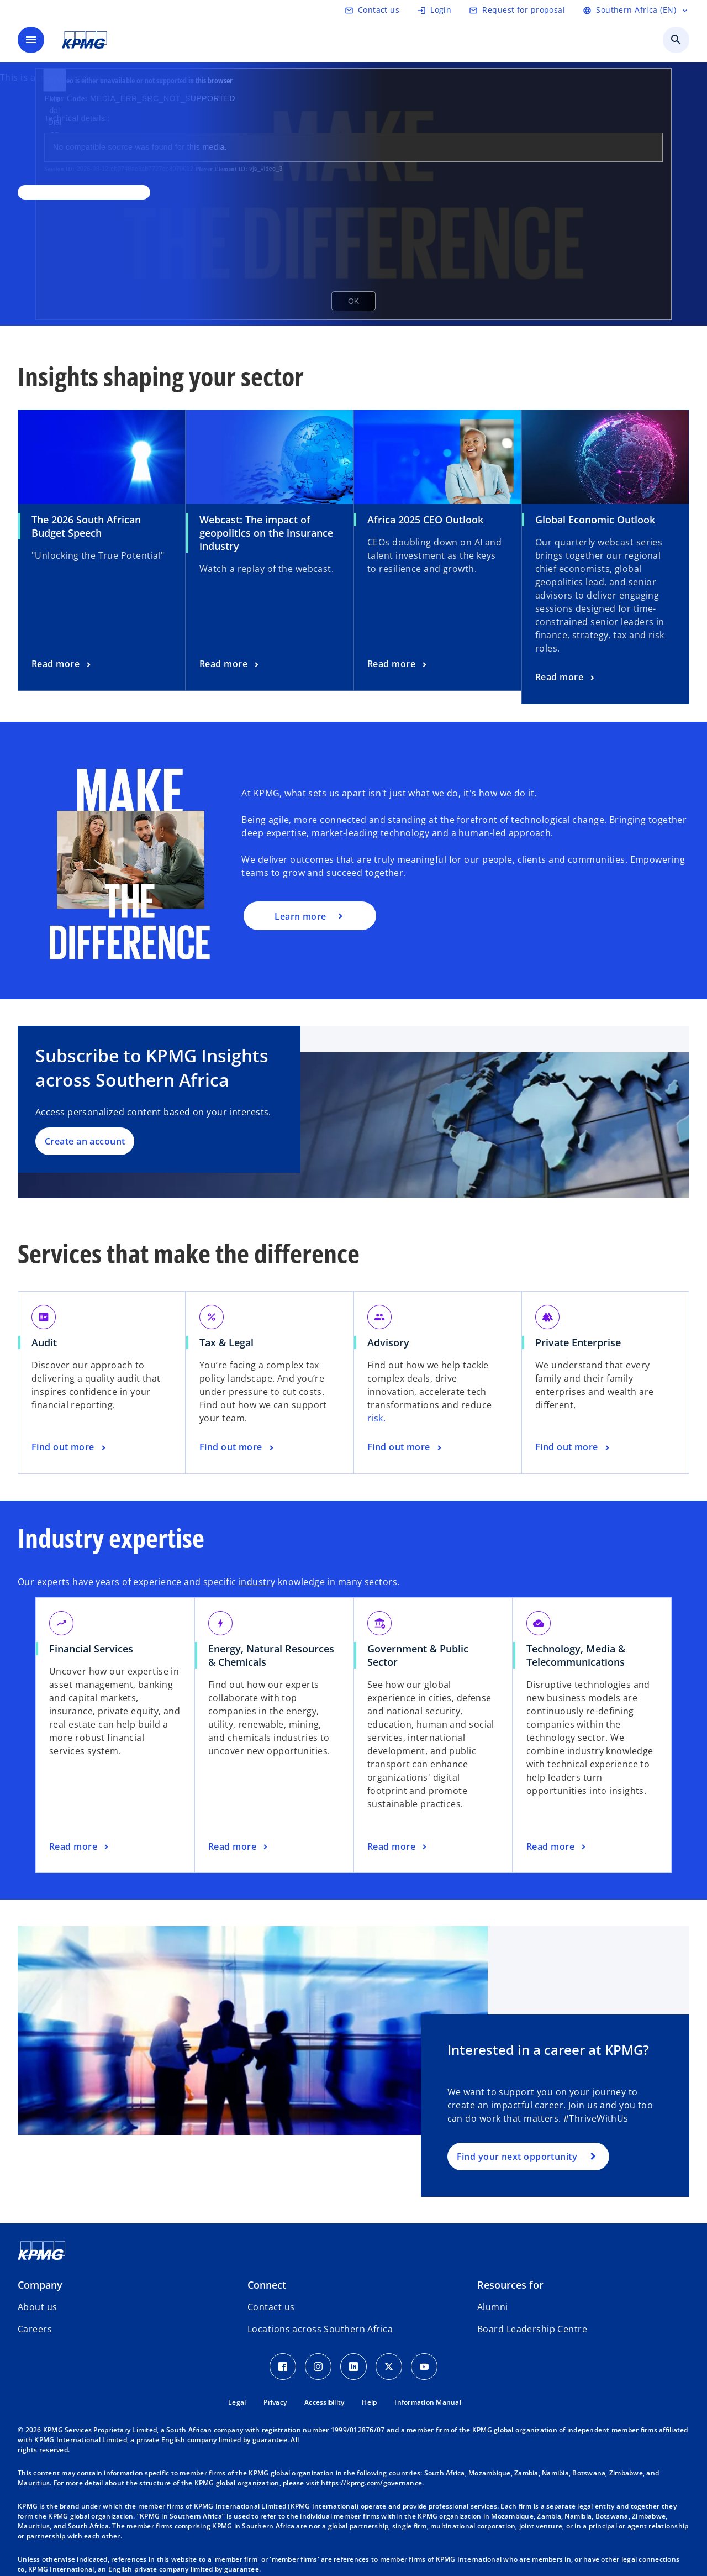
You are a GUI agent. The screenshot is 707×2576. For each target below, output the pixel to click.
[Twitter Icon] (389, 2366)
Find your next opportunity (517, 2156)
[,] (84, 192)
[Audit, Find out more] (69, 1447)
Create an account (85, 1141)
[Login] (434, 9)
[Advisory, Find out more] (405, 1447)
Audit (44, 1342)
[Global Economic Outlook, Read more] (566, 677)
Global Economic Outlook (595, 519)
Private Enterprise (578, 1342)
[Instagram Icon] (318, 2366)
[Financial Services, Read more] (79, 1847)
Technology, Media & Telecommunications (575, 1655)
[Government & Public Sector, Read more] (398, 1847)
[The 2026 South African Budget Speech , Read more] (62, 664)
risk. (376, 1418)
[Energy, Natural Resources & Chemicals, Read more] (239, 1847)
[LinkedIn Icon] (353, 2366)
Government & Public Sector (417, 1655)
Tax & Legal (226, 1342)
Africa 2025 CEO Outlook (425, 519)
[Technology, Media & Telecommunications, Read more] (557, 1847)
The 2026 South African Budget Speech (86, 526)
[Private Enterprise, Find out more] (573, 1447)
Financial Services (91, 1648)
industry (257, 1582)
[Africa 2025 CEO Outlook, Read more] (398, 664)
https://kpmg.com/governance (371, 2483)
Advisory (388, 1342)
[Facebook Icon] (283, 2366)
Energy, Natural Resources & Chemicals (271, 1655)
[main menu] (31, 40)
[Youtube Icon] (424, 2366)
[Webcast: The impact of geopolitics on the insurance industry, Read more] (230, 664)
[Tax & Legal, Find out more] (237, 1447)
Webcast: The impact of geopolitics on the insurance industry (266, 533)
